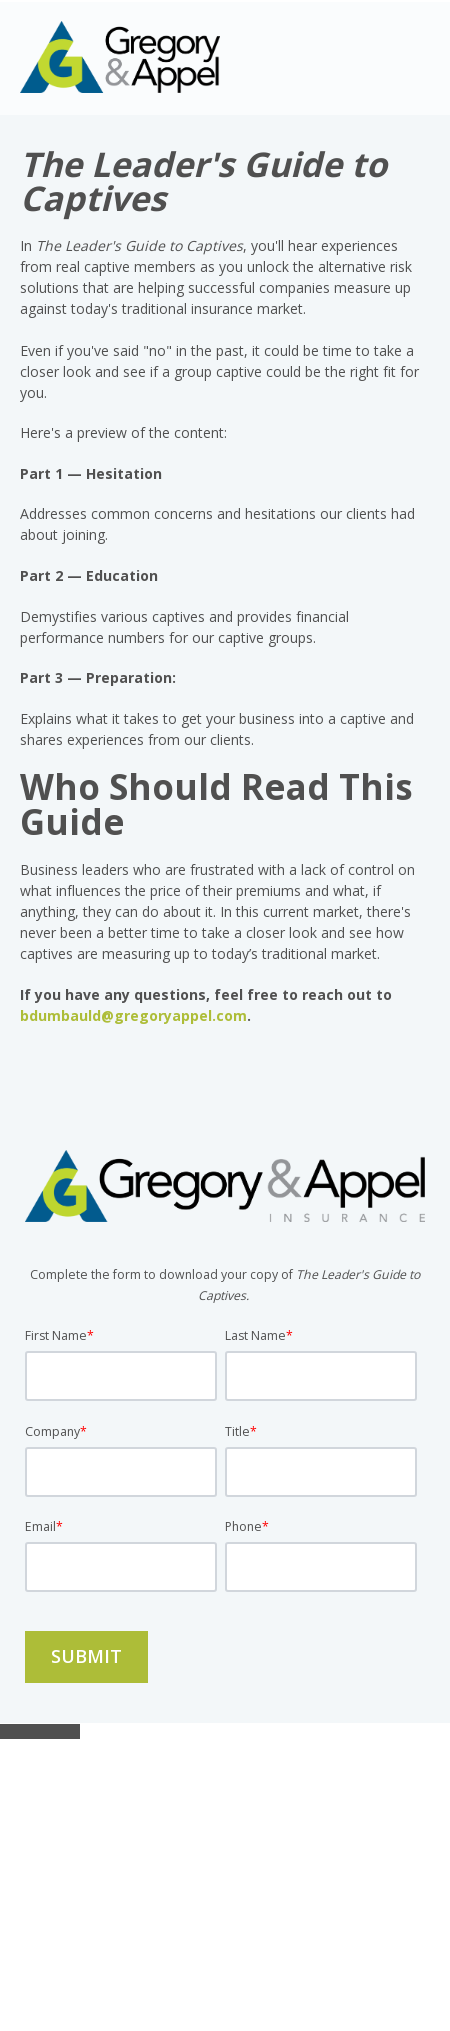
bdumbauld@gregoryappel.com (133, 1015)
